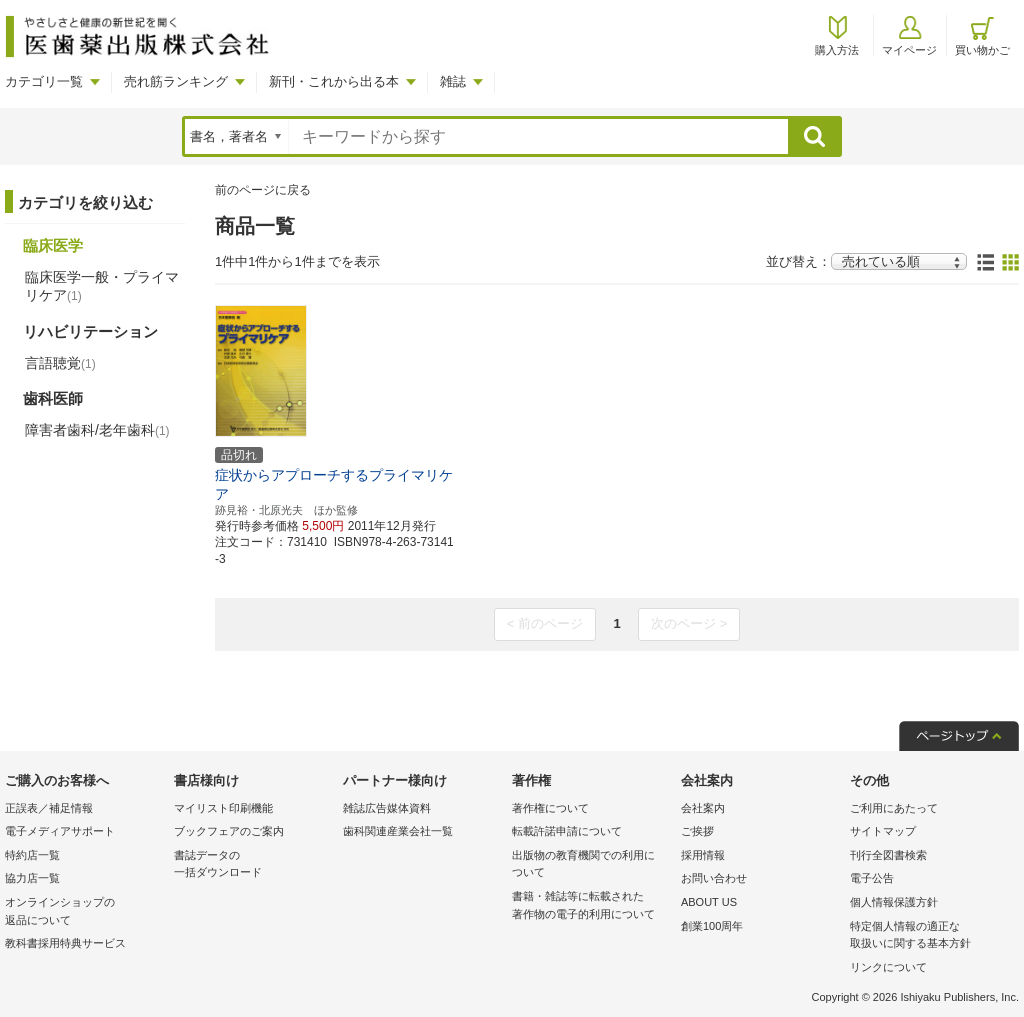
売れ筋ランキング (176, 81)
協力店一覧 (32, 878)
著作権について (550, 808)
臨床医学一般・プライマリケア (102, 286)
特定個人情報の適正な (929, 936)
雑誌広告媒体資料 (387, 808)
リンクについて (888, 967)
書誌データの (253, 865)
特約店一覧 (32, 855)
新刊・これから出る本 (334, 81)
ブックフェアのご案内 (229, 831)
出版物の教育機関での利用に (591, 865)
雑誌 (453, 81)
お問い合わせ (714, 878)
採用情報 (703, 855)
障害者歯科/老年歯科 (97, 430)
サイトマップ (883, 831)
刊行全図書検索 (888, 855)
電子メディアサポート (60, 831)
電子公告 (872, 878)
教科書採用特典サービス (65, 943)
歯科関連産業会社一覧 (398, 831)
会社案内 (703, 808)
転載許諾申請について (567, 831)
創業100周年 (712, 926)
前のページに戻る (263, 190)
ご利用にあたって (894, 808)
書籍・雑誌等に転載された (591, 906)
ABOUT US (709, 902)
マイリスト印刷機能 (223, 808)
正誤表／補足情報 (49, 808)
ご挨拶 (697, 831)
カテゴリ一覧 (44, 81)
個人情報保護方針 (894, 902)
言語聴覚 (60, 363)
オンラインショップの (84, 912)
